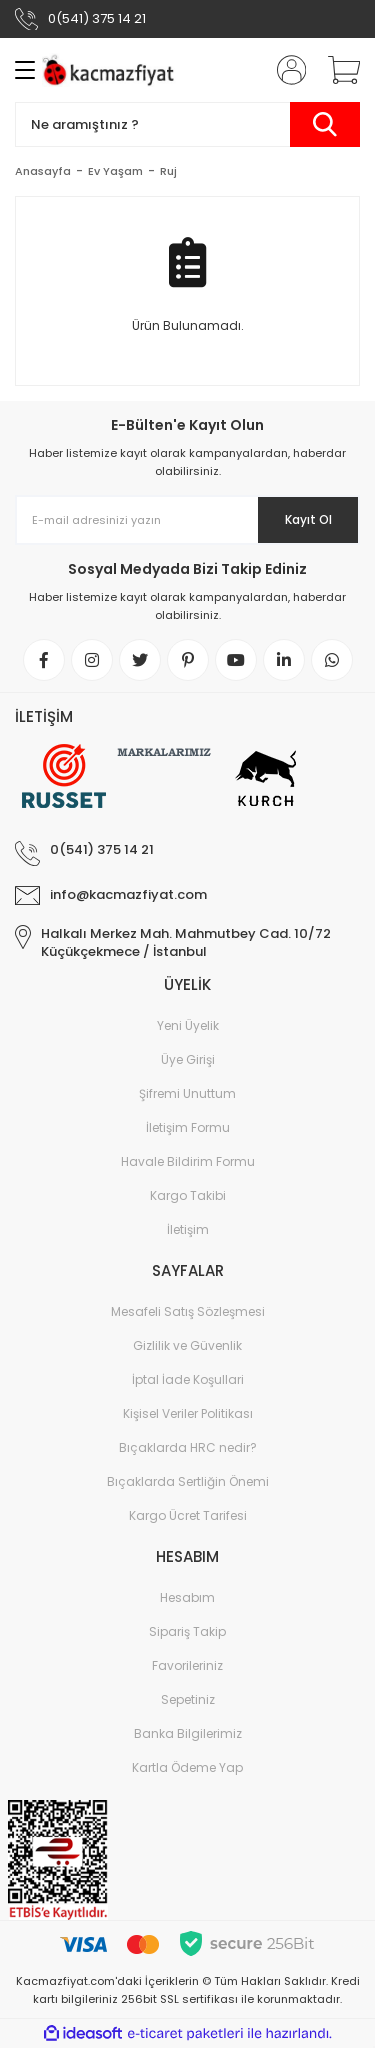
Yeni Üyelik (188, 1025)
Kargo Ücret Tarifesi (188, 1515)
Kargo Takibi (188, 1195)
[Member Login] (285, 70)
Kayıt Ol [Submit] (308, 519)
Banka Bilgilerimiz (188, 1733)
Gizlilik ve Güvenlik (187, 1345)
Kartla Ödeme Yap (187, 1767)
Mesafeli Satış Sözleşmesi (188, 1311)
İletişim (188, 1229)
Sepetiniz (188, 1699)
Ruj (168, 171)
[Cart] (337, 70)
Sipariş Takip (187, 1631)
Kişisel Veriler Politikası (188, 1413)
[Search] (187, 124)
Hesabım (187, 1597)
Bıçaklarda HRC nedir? (188, 1447)
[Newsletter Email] (187, 520)
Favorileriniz (187, 1665)
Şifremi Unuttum (187, 1093)
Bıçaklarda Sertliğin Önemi (188, 1481)
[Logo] (111, 70)
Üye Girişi (188, 1059)
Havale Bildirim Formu (188, 1161)
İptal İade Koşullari (188, 1379)
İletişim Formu (188, 1127)
